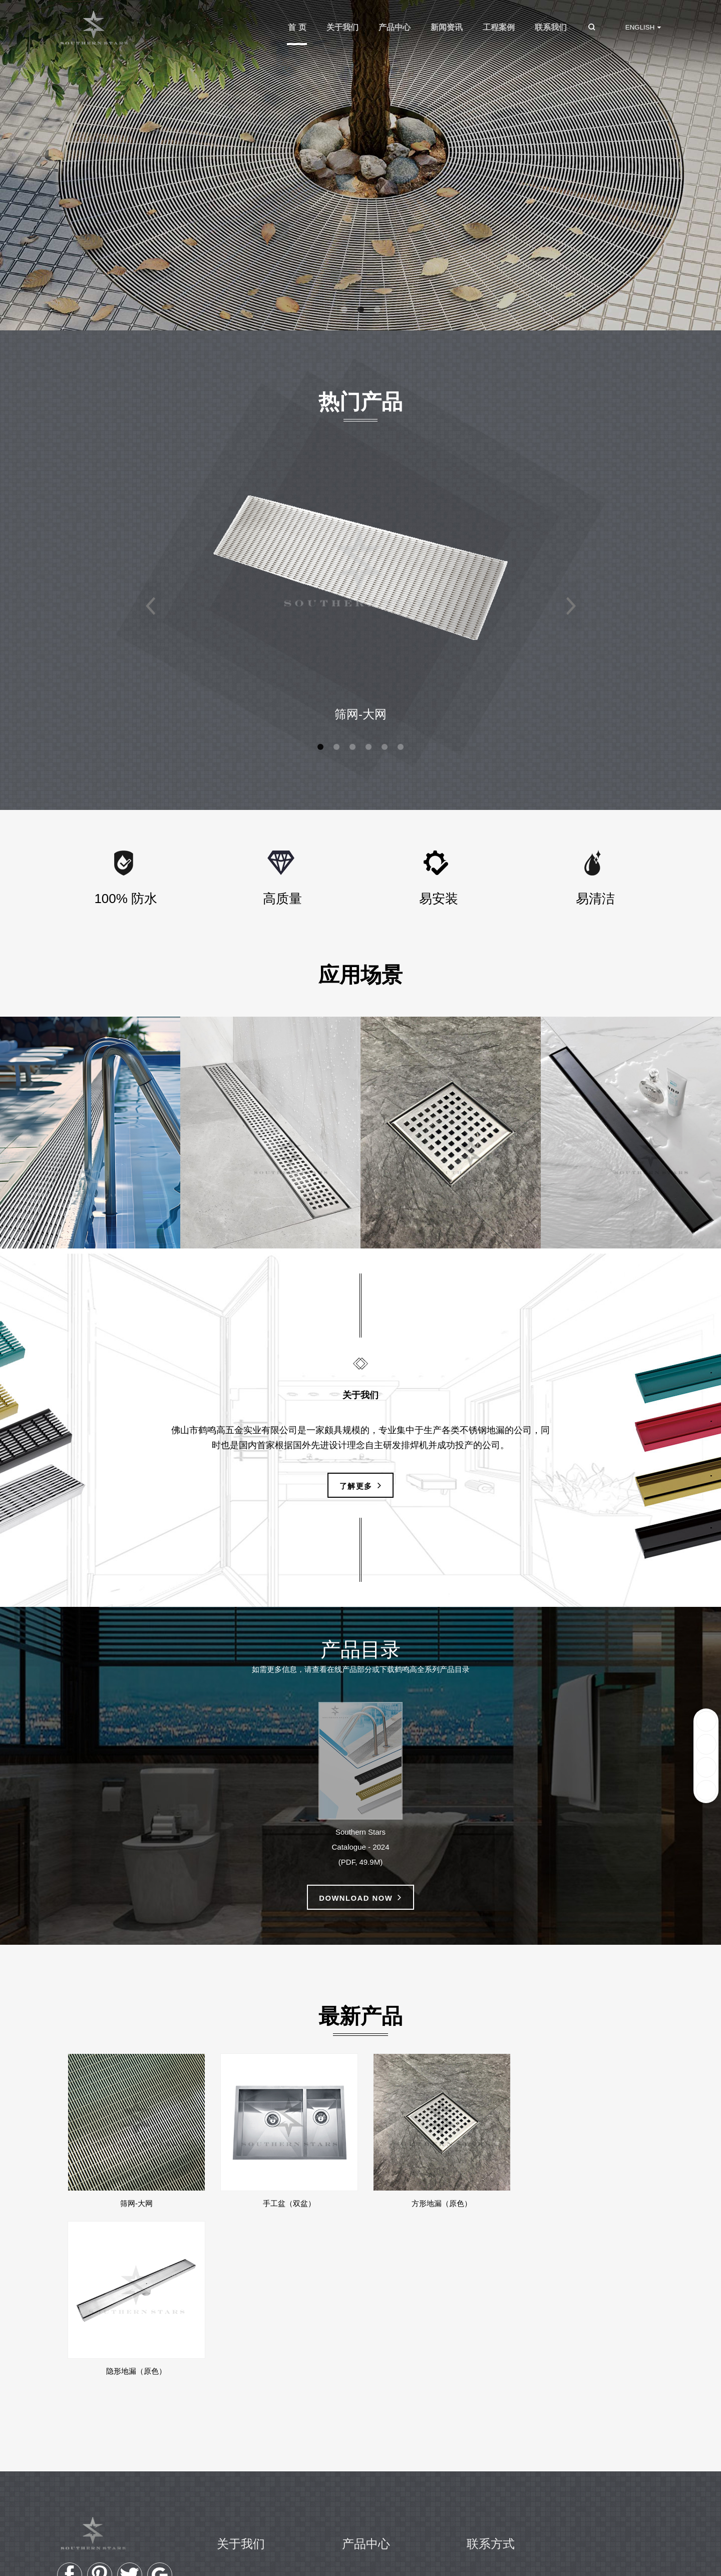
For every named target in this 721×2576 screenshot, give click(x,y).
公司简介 (242, 2419)
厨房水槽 (367, 2479)
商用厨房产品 (374, 2494)
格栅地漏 (367, 2419)
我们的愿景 (245, 2434)
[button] (344, 309)
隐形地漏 (367, 2449)
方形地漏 (367, 2464)
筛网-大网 (360, 714)
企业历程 (242, 2449)
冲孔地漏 (367, 2434)
